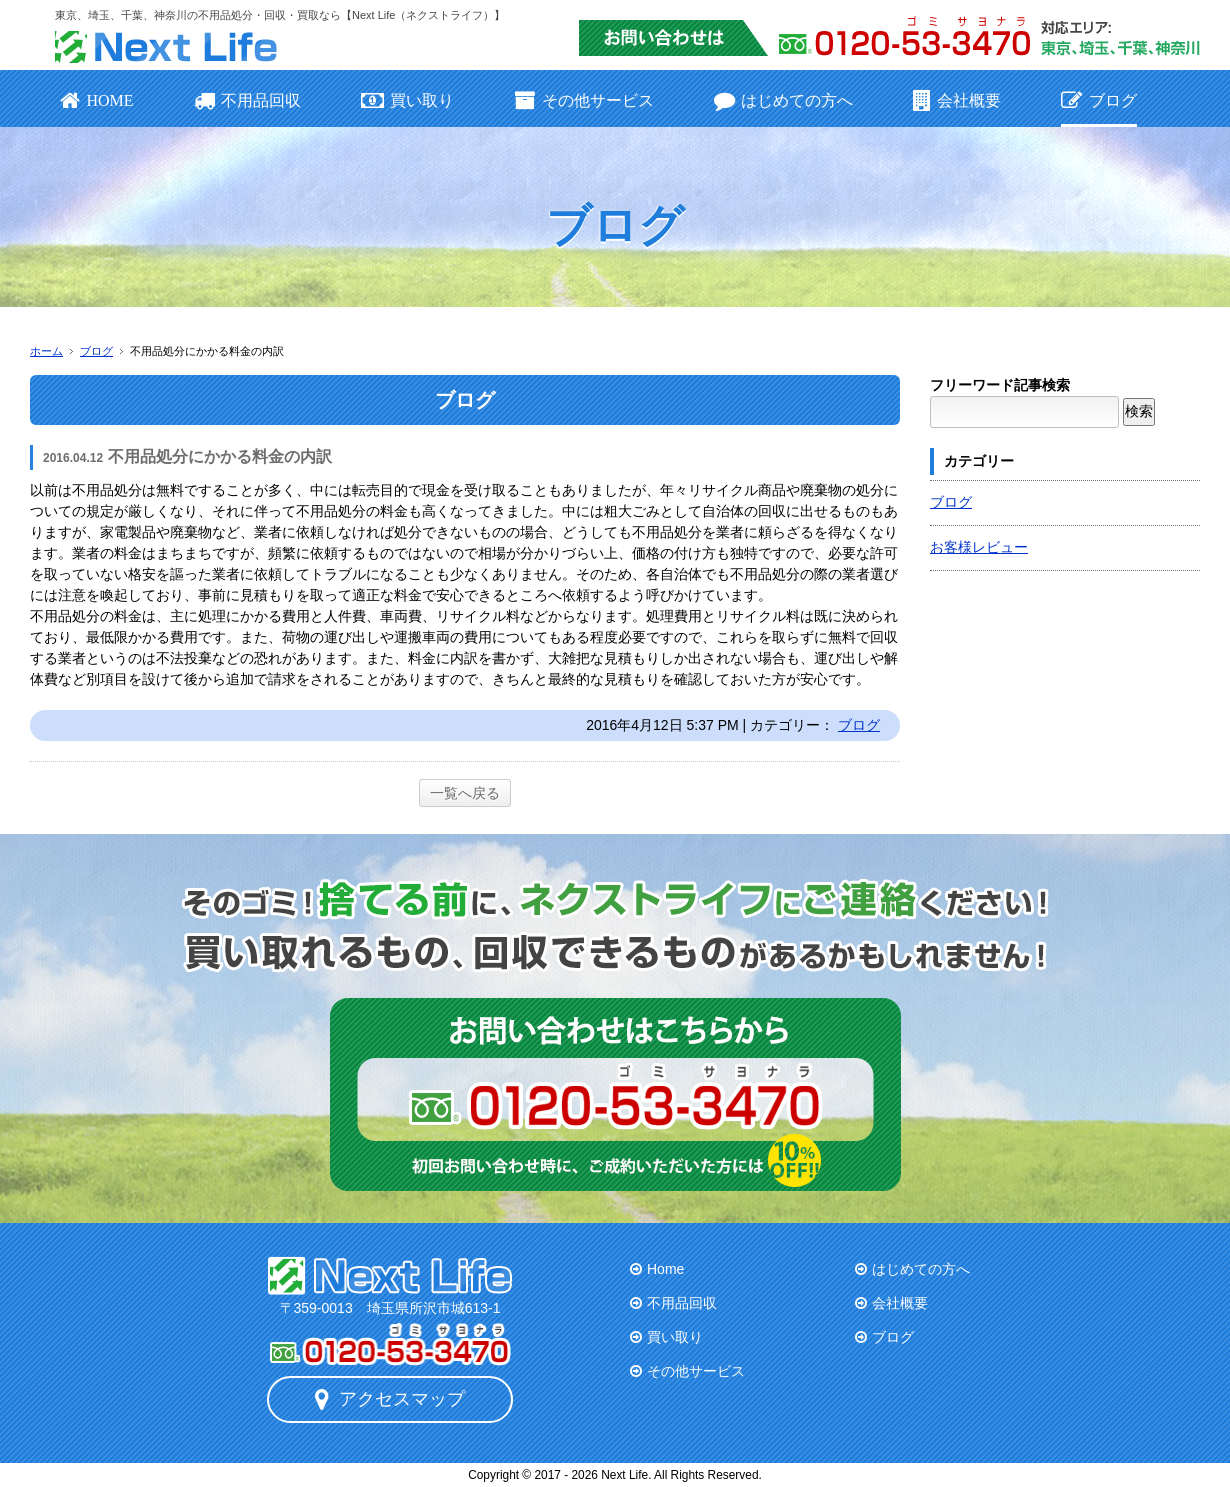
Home (665, 1269)
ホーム (46, 351)
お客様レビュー (979, 547)
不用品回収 (247, 100)
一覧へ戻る (465, 793)
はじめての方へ (783, 100)
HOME (97, 100)
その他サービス (583, 100)
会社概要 (957, 100)
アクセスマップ (390, 1399)
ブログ (1098, 100)
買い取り (407, 100)
